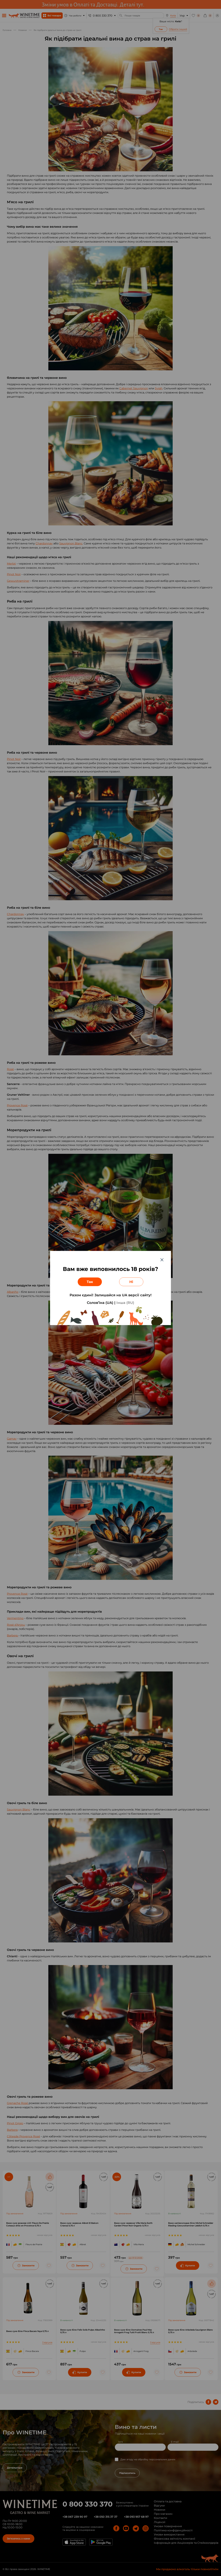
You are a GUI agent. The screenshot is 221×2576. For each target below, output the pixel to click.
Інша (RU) (125, 1303)
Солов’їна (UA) (100, 1303)
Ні (131, 1282)
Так (90, 1282)
